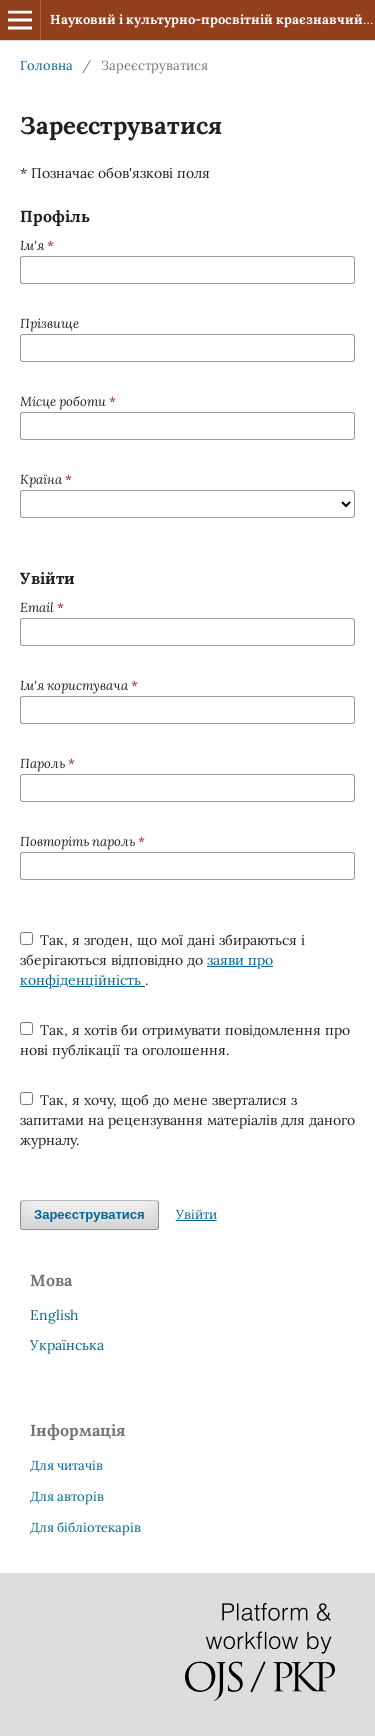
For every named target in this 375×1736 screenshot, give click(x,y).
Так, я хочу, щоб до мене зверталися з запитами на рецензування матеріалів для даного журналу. (187, 1120)
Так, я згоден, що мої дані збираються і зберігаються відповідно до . (163, 960)
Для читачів (66, 1465)
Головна (46, 65)
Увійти (196, 1214)
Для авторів (67, 1496)
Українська (67, 1345)
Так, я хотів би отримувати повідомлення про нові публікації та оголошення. (185, 1040)
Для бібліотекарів (85, 1527)
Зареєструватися (89, 1214)
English (54, 1315)
